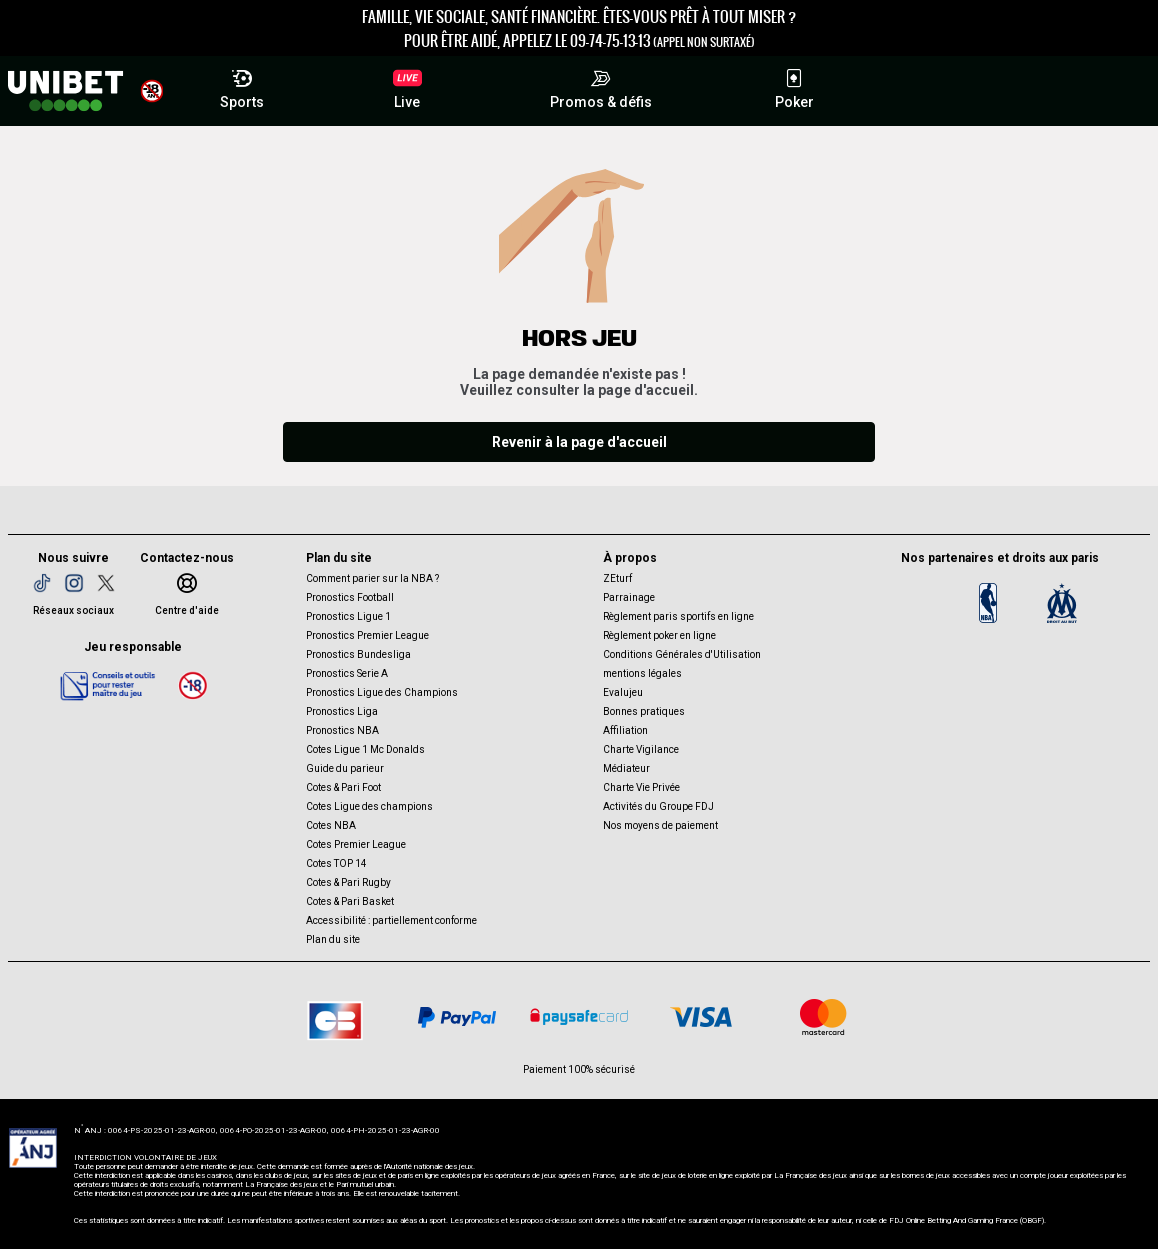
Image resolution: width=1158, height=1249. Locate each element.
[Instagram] (74, 583)
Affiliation (625, 730)
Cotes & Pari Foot (343, 787)
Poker (794, 86)
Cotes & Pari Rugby (348, 882)
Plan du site (333, 939)
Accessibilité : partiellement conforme (391, 920)
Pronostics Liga (342, 711)
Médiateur (626, 768)
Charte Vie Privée (641, 787)
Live (407, 89)
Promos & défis (601, 86)
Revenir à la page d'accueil (579, 442)
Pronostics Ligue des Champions (382, 692)
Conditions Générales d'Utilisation (682, 654)
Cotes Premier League (356, 844)
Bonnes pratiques (644, 711)
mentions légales (642, 673)
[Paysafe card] (579, 1017)
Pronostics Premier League (367, 635)
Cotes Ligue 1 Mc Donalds (365, 749)
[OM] (1062, 603)
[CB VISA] (701, 1017)
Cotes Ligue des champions (369, 806)
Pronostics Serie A (347, 673)
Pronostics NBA (342, 730)
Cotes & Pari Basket (350, 901)
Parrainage (629, 597)
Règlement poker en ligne (659, 635)
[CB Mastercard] (823, 1017)
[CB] (335, 1017)
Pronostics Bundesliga (358, 654)
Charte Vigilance (641, 749)
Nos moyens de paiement (660, 825)
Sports (242, 86)
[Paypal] (457, 1017)
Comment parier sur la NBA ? (372, 578)
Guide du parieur (345, 768)
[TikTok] (42, 583)
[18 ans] (193, 685)
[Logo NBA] (988, 603)
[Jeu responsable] (108, 685)
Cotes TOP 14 (336, 863)
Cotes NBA (331, 825)
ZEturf (617, 578)
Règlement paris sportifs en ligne (678, 616)
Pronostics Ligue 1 (348, 616)
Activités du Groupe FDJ (658, 806)
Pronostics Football (350, 597)
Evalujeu (623, 692)
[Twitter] (106, 583)
